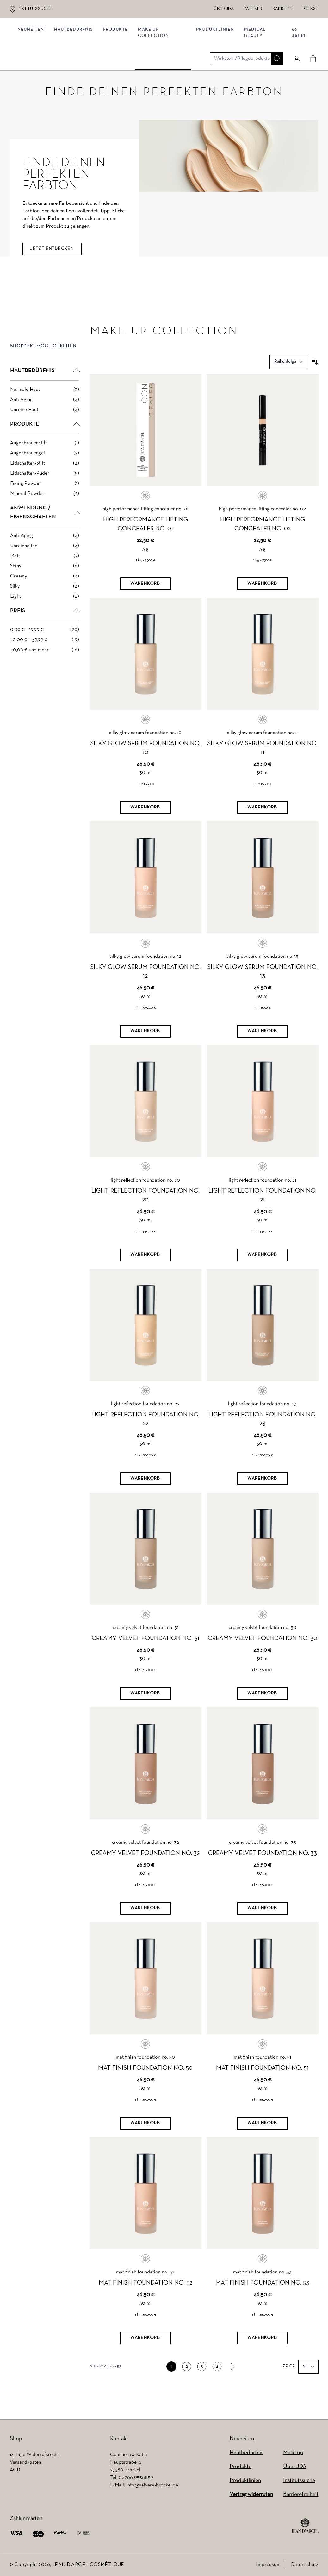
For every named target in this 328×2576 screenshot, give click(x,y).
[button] (44, 364)
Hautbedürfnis (76, 66)
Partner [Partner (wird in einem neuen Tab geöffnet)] (253, 9)
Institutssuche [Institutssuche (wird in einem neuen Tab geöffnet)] (35, 9)
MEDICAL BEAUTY (255, 69)
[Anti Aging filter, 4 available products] (44, 412)
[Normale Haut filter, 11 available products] (44, 402)
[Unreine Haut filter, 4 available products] (44, 422)
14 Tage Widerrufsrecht (34, 2455)
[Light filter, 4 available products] (44, 609)
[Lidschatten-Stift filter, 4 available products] (44, 476)
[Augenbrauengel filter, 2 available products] (44, 466)
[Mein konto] (294, 40)
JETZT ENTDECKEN (52, 261)
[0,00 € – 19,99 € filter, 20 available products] (44, 642)
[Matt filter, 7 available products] (44, 569)
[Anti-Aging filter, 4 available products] (44, 548)
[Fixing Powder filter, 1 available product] (44, 496)
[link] (232, 2379)
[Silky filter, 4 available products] (44, 599)
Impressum (268, 2564)
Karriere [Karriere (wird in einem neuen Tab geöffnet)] (283, 9)
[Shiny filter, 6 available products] (44, 579)
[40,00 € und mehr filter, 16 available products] (44, 663)
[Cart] (310, 40)
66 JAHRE (297, 69)
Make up (293, 2452)
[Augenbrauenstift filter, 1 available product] (44, 456)
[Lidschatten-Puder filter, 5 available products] (44, 486)
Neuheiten (242, 2439)
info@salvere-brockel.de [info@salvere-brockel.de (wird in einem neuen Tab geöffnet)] (152, 2485)
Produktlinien (215, 66)
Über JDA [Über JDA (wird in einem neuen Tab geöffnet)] (224, 9)
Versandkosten (25, 2462)
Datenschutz (304, 2564)
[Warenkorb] (145, 596)
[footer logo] (305, 2526)
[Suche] (274, 40)
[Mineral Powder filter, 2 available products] (44, 506)
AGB (15, 2470)
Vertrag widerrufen (251, 2494)
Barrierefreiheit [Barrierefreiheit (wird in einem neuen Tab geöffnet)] (301, 2494)
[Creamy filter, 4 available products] (44, 589)
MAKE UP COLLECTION (155, 69)
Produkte (117, 66)
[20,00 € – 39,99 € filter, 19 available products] (44, 652)
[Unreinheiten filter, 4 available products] (44, 558)
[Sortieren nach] (288, 374)
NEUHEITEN (33, 66)
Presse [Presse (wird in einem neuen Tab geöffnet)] (310, 9)
